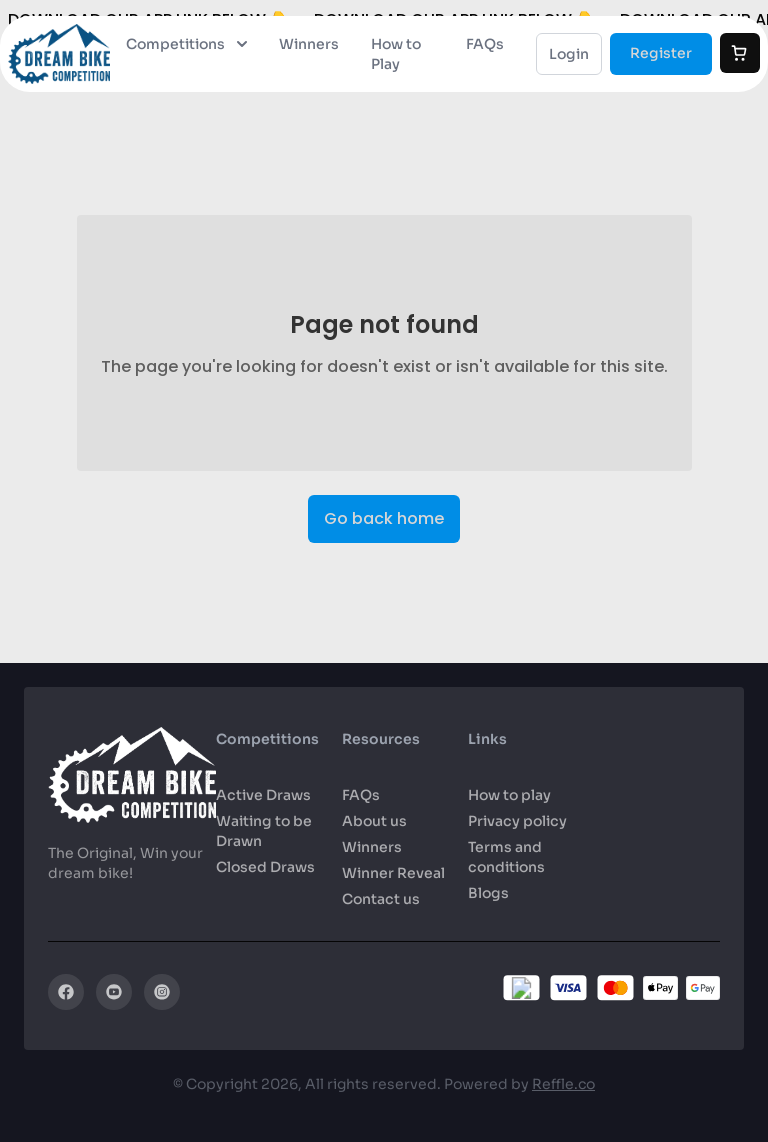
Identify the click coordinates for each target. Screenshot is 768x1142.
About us (374, 821)
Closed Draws (265, 867)
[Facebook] (66, 992)
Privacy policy (517, 821)
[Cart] (740, 53)
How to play (509, 795)
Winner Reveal (393, 873)
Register (661, 53)
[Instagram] (162, 992)
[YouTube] (114, 992)
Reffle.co (563, 1084)
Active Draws (263, 795)
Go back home (384, 518)
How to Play (396, 54)
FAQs (485, 44)
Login (569, 54)
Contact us (381, 899)
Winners (309, 44)
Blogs (488, 893)
